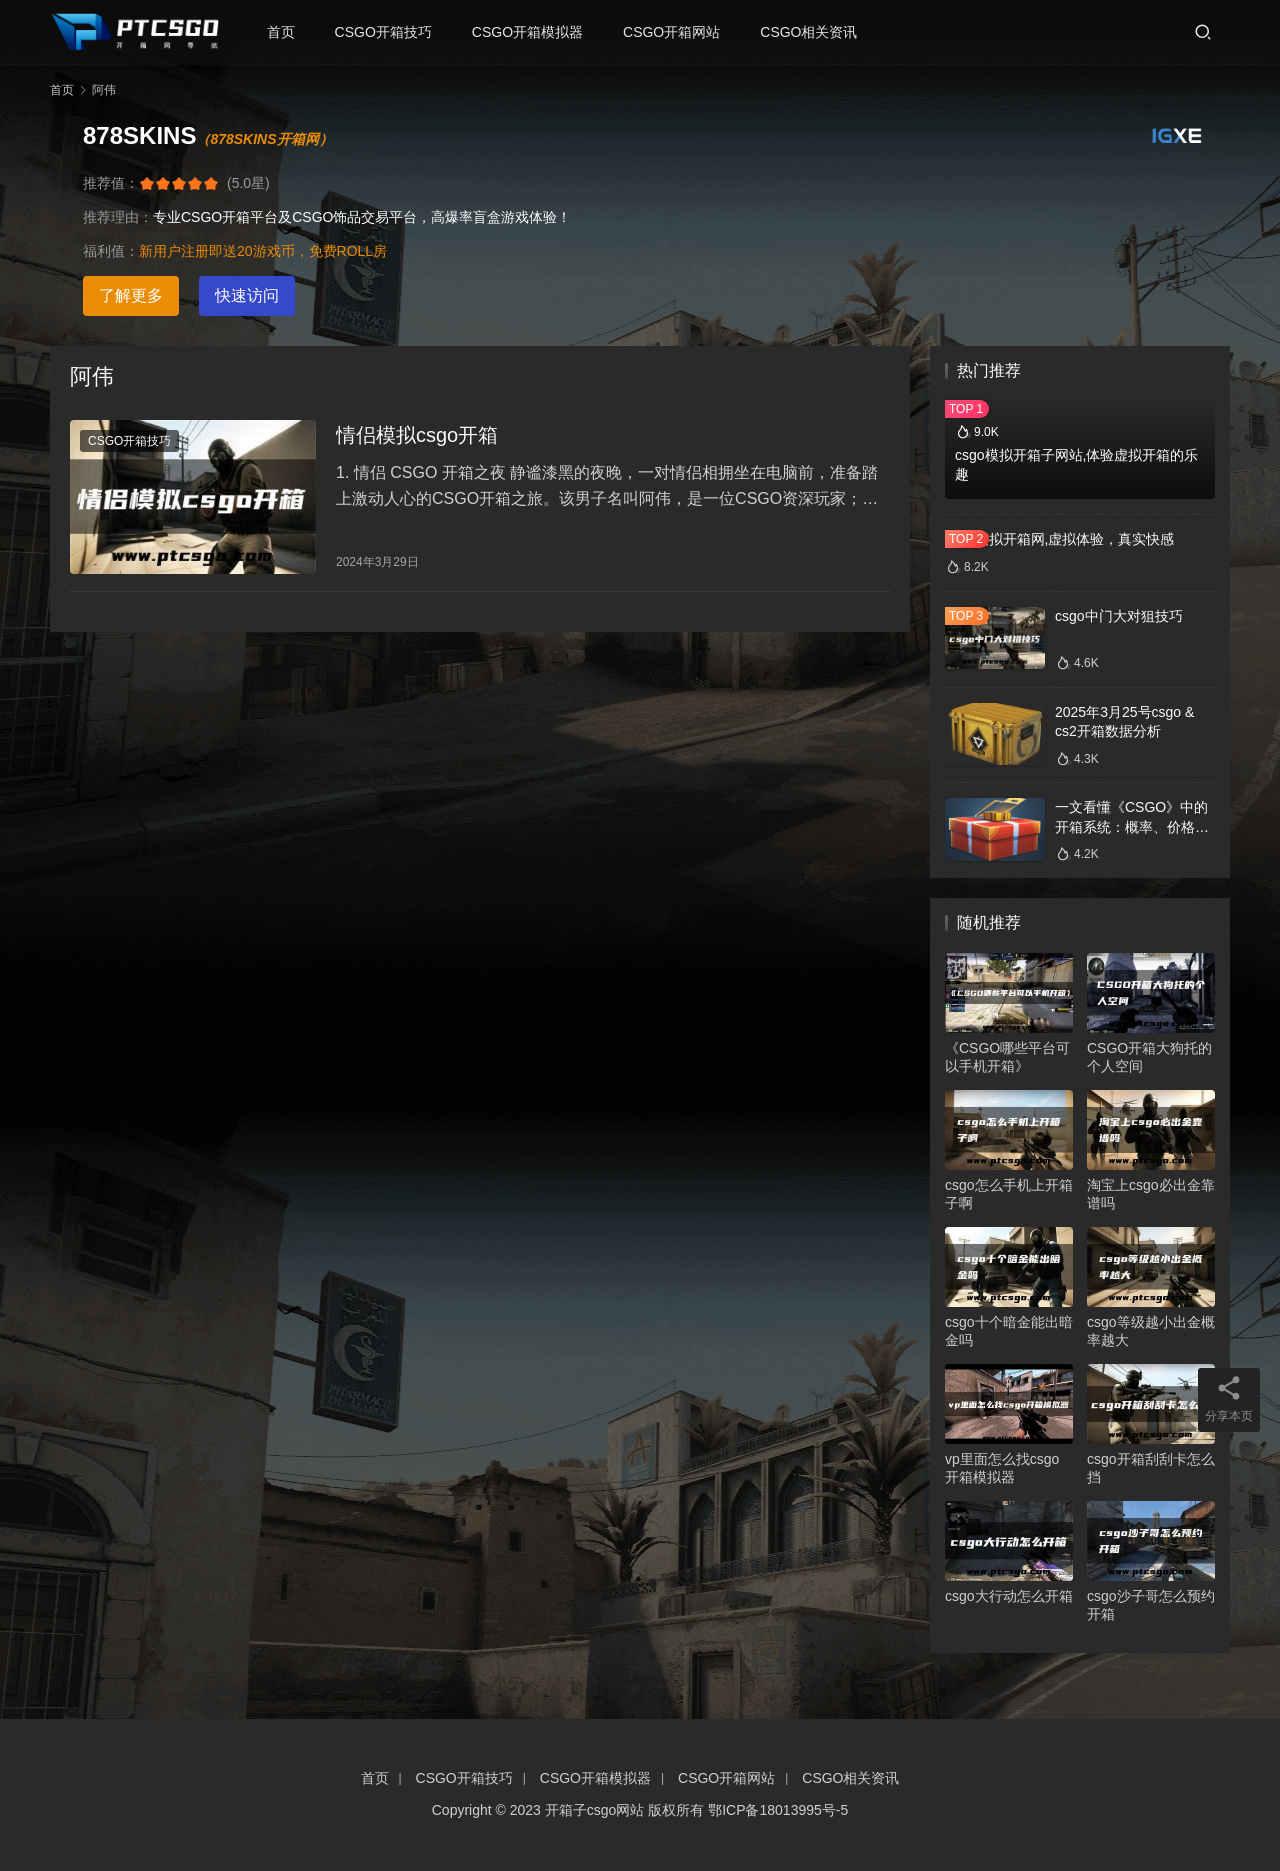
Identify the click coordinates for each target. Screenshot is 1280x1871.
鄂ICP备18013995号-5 (778, 1810)
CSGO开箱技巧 (391, 32)
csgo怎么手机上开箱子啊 (1009, 1194)
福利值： (111, 251)
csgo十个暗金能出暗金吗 (1009, 1331)
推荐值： (111, 183)
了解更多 (131, 295)
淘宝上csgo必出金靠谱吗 (1151, 1194)
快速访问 (247, 295)
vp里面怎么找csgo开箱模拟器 (1002, 1468)
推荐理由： (118, 217)
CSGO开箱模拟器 (536, 32)
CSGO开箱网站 (680, 32)
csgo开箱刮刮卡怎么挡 (1151, 1468)
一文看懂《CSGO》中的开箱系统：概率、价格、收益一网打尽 (1132, 826)
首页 (289, 32)
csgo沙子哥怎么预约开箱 (1151, 1605)
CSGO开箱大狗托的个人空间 (1149, 1057)
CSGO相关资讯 (817, 32)
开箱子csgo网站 (595, 1810)
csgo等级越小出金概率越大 (1151, 1331)
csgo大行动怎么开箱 (1009, 1596)
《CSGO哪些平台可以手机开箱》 (1007, 1057)
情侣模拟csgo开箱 (417, 438)
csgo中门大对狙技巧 (1119, 616)
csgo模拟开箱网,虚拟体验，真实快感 (1059, 539)
